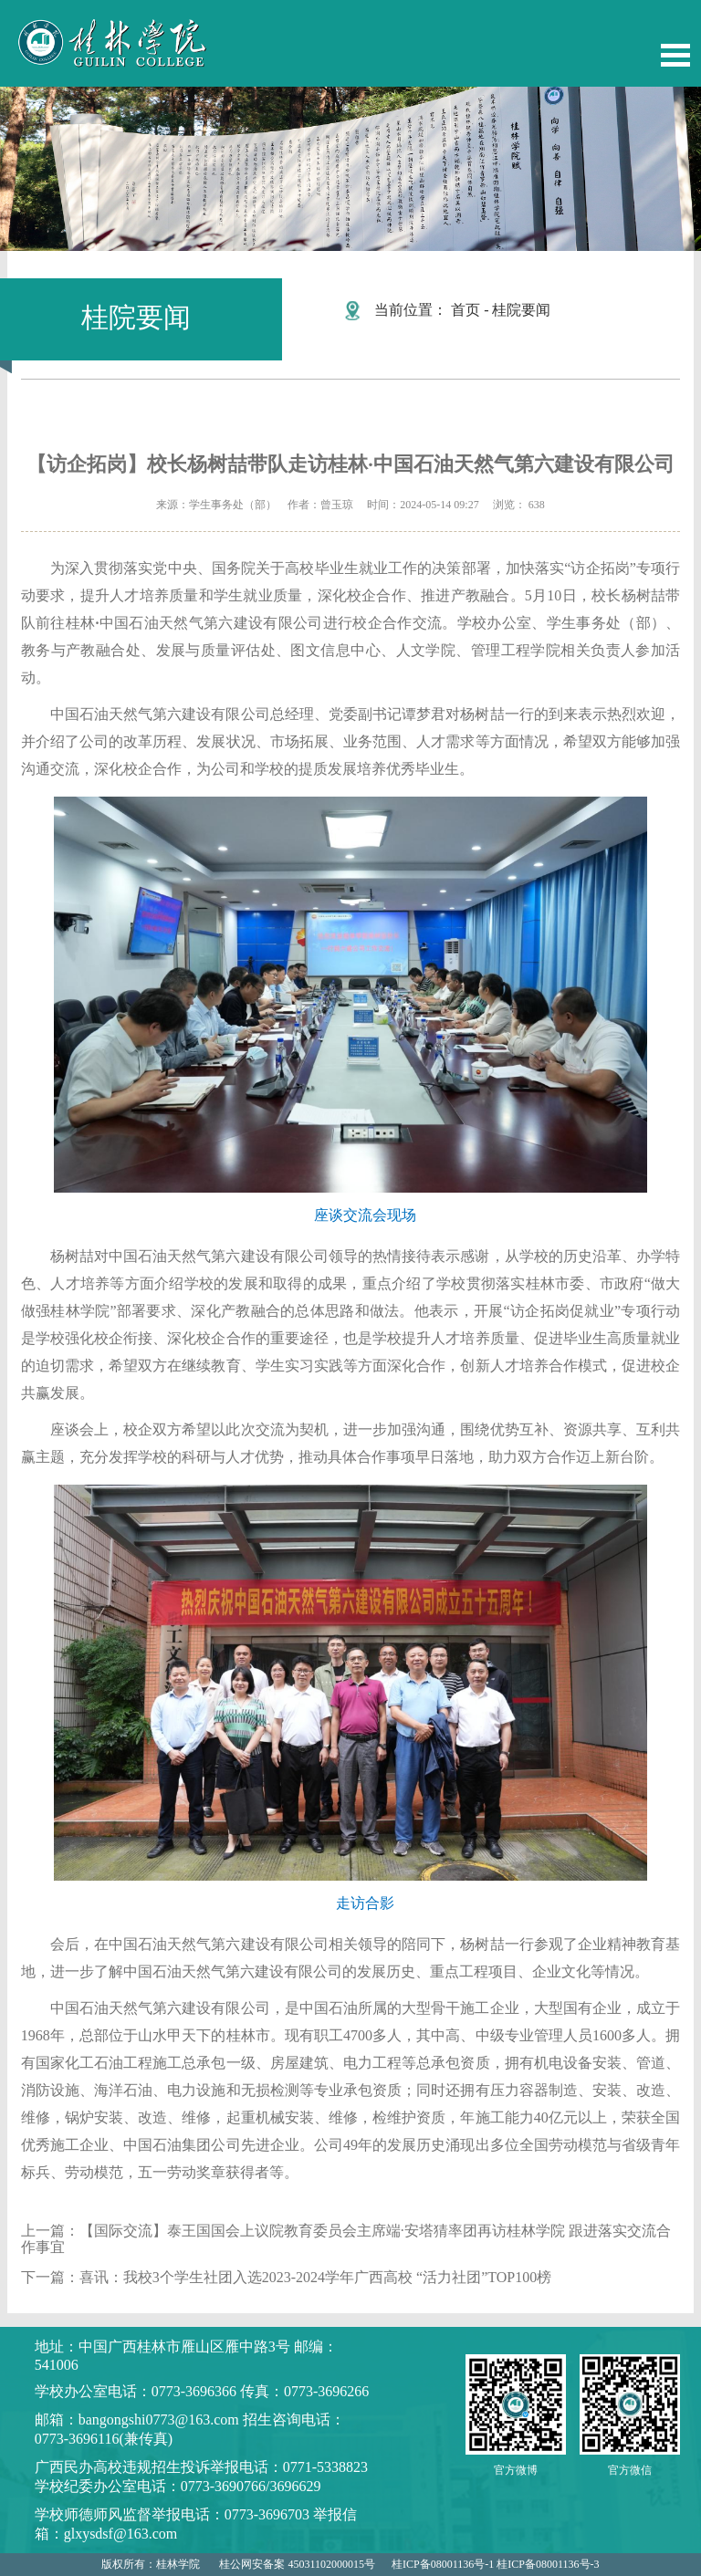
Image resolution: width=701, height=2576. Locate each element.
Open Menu (675, 55)
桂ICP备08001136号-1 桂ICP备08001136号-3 (495, 2564)
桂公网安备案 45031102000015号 (297, 2564)
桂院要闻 (521, 310)
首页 (465, 310)
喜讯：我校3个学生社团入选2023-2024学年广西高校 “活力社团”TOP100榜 (315, 2277)
